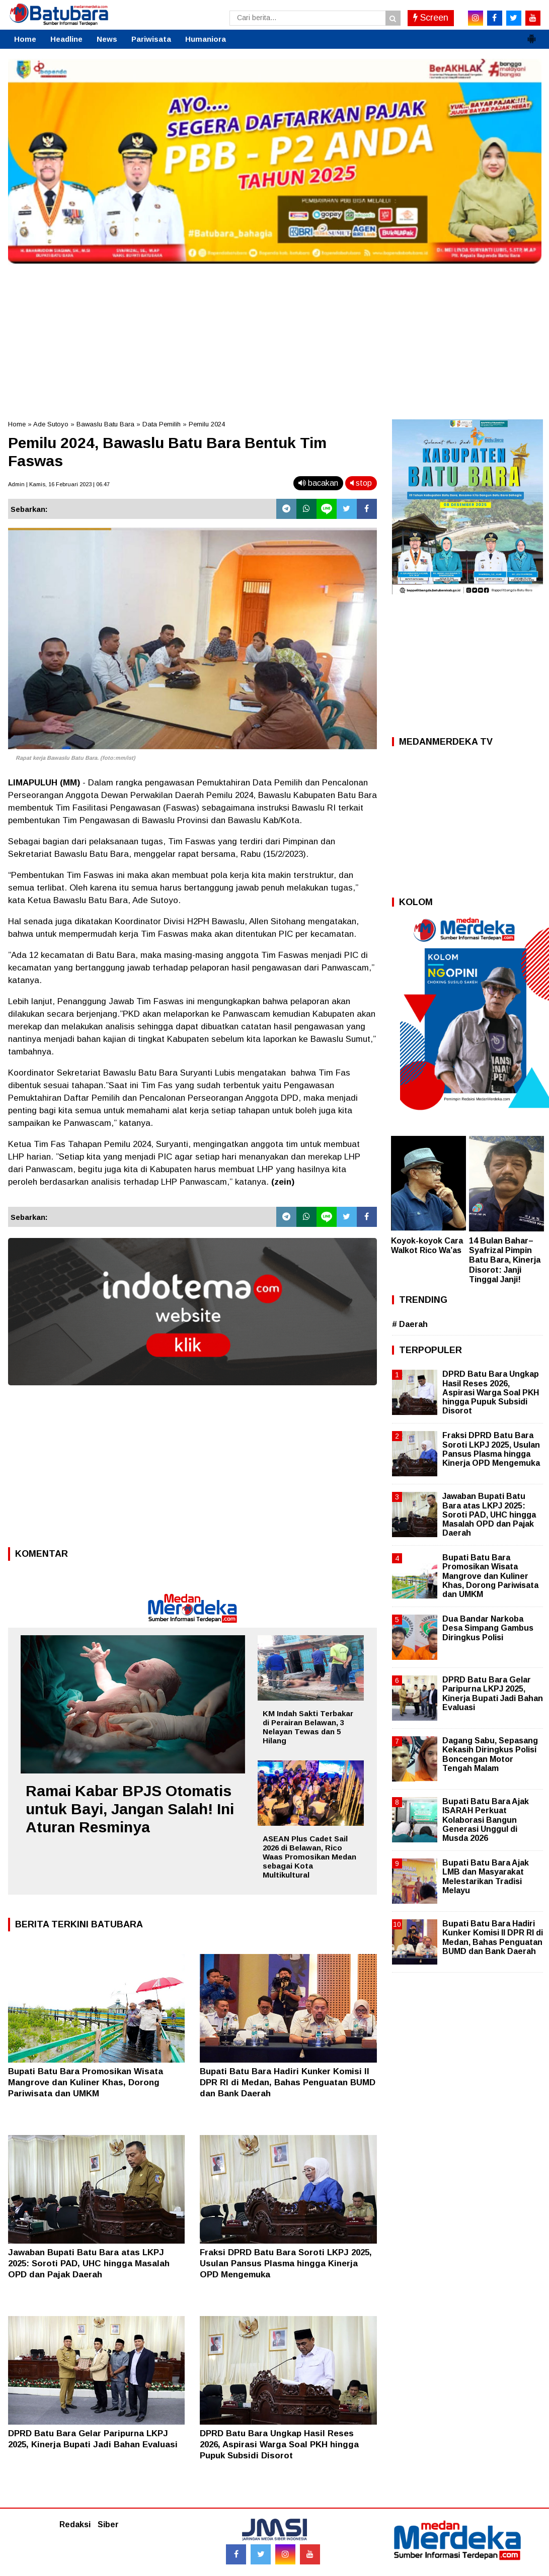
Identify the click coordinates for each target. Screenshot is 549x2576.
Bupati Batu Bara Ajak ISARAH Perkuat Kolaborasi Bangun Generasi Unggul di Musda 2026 (485, 1819)
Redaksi (75, 2524)
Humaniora (205, 39)
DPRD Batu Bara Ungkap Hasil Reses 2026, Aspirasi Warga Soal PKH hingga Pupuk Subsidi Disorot (279, 2444)
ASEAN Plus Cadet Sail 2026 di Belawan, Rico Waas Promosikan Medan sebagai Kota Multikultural (309, 1856)
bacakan (318, 483)
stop (361, 483)
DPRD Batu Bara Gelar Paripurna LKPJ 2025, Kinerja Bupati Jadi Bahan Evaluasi (492, 1693)
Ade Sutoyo (50, 424)
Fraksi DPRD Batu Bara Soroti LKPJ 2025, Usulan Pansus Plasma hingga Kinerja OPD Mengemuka (286, 2263)
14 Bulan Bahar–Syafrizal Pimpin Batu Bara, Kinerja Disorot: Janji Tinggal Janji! (504, 1260)
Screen (430, 18)
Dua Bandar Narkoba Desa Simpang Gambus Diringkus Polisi (487, 1628)
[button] (531, 35)
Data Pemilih (161, 424)
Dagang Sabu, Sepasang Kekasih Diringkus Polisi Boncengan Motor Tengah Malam (490, 1754)
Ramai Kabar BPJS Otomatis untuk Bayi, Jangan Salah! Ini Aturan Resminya (130, 1809)
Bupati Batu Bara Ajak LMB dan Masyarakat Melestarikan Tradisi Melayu (485, 1876)
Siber (108, 2524)
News (107, 39)
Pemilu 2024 (207, 424)
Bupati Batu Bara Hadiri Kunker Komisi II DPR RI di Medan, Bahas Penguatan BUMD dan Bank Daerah (287, 2082)
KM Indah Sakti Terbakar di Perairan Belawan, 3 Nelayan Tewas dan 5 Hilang (308, 1727)
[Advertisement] (274, 339)
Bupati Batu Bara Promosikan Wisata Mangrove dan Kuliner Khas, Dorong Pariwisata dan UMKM (85, 2082)
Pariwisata (151, 39)
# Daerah (410, 1324)
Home (25, 39)
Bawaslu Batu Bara (105, 424)
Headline (66, 39)
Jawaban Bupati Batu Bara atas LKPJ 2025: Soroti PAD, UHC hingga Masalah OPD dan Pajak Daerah (89, 2263)
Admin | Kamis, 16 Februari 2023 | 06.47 (59, 484)
